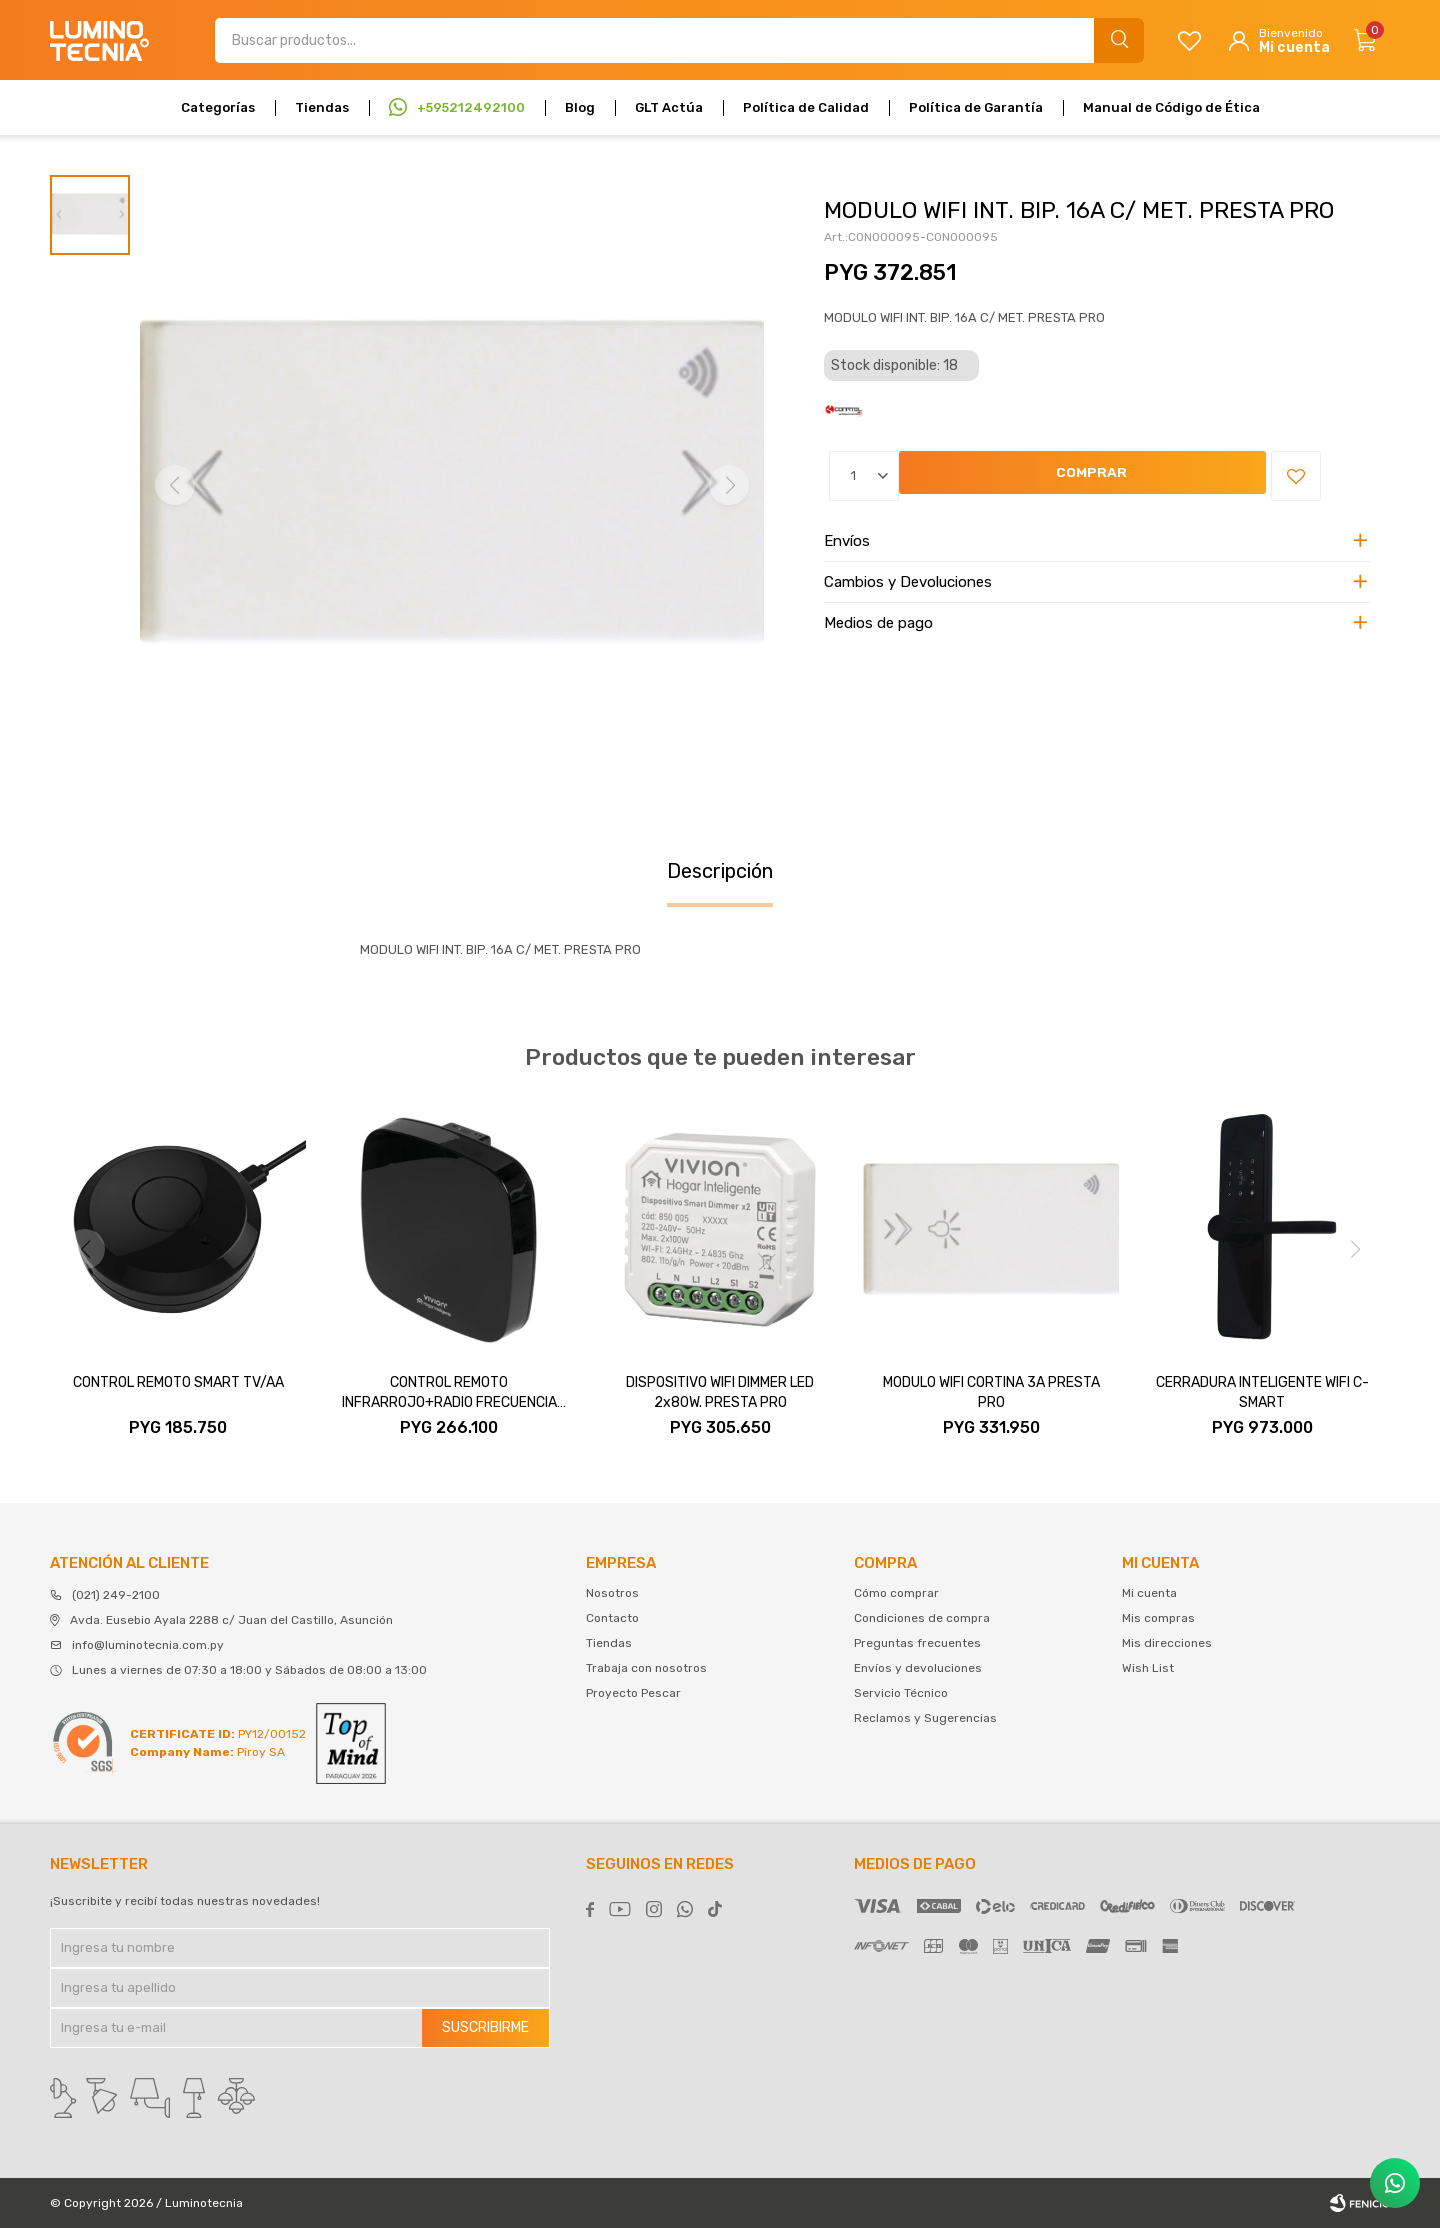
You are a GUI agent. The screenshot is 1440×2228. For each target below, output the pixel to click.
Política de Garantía (976, 107)
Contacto (612, 1618)
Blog (580, 107)
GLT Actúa (669, 107)
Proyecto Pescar (633, 1693)
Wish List (1148, 1668)
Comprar (952, 476)
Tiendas (322, 107)
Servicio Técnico (901, 1693)
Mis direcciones (1167, 1643)
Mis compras (1158, 1618)
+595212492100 (471, 107)
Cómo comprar (896, 1593)
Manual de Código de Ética (1171, 107)
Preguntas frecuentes (917, 1643)
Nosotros (612, 1593)
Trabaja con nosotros (646, 1668)
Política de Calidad (806, 107)
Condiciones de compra (922, 1618)
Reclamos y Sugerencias (925, 1718)
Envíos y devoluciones (918, 1668)
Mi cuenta (1149, 1593)
